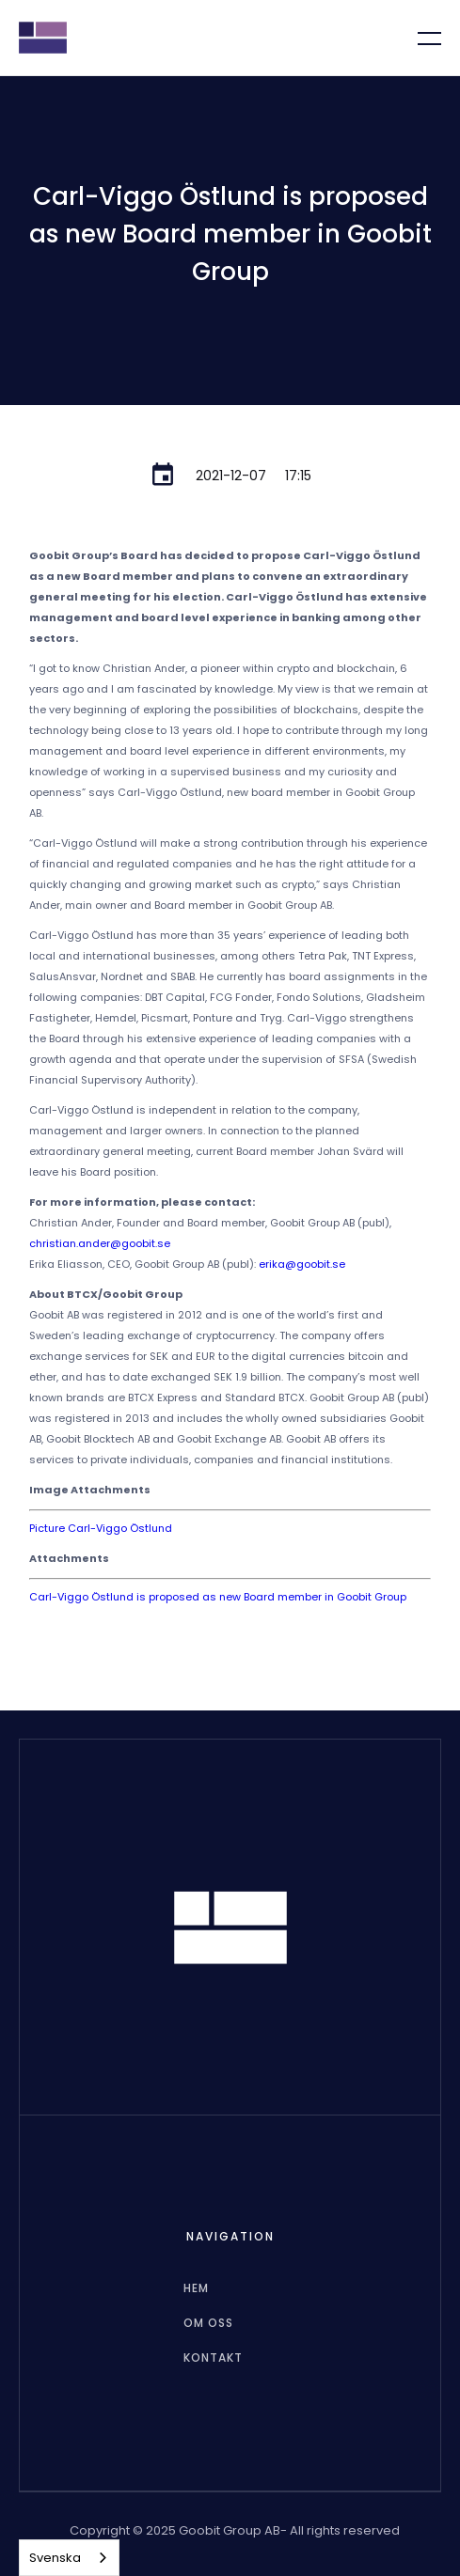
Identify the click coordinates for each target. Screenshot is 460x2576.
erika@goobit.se (302, 1264)
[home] (43, 37)
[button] (417, 37)
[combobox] (69, 2557)
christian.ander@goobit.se (99, 1243)
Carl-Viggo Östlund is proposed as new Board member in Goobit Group (217, 1596)
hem (196, 2288)
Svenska (55, 2558)
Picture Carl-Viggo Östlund (100, 1528)
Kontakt (213, 2357)
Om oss (208, 2323)
